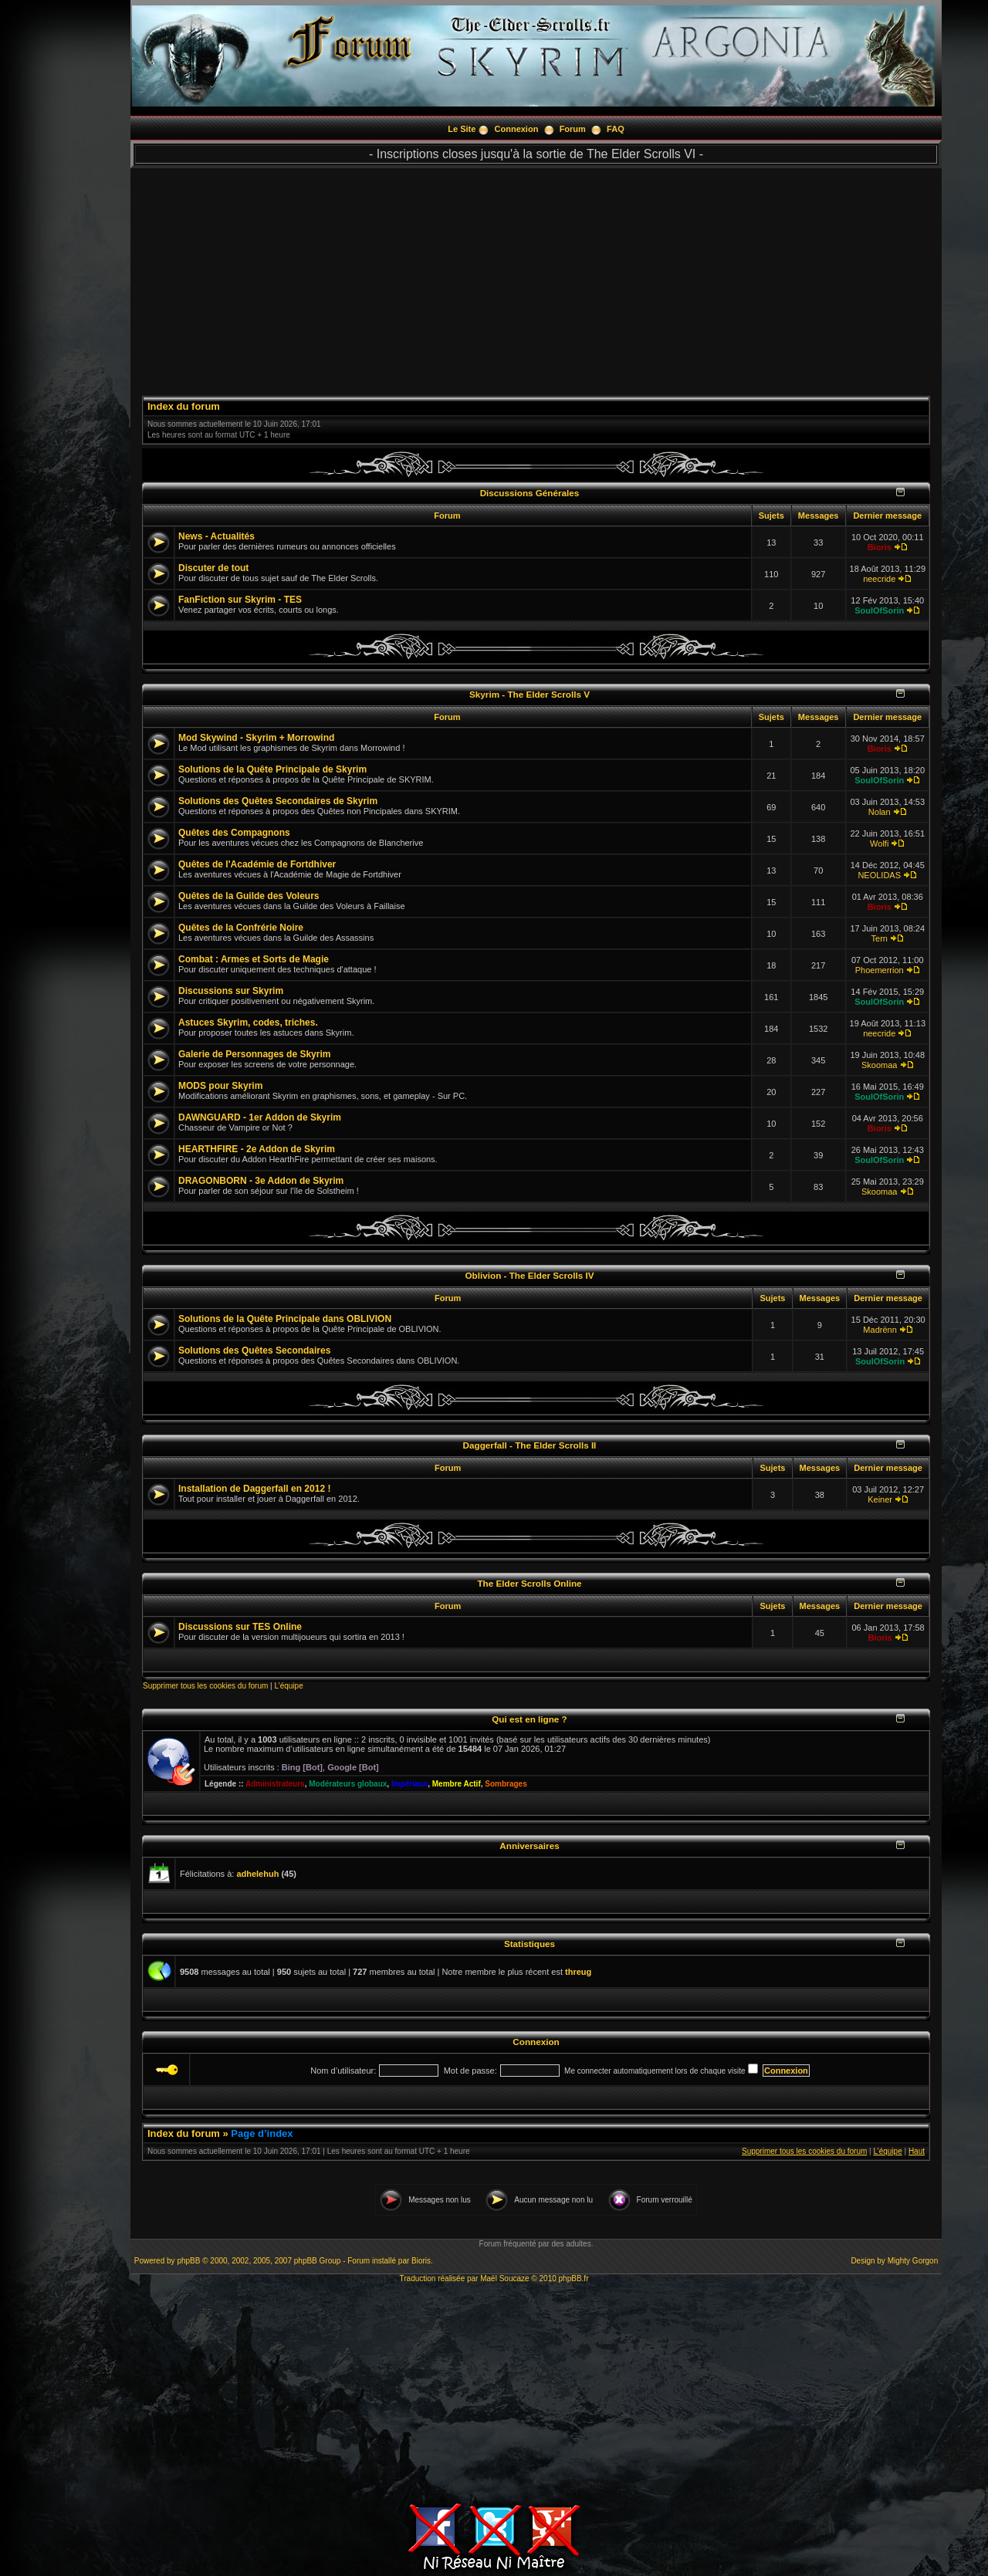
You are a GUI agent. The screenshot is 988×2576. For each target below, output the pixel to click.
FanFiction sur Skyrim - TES (240, 599)
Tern (879, 938)
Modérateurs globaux (348, 1784)
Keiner (880, 1499)
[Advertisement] (536, 276)
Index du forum (183, 406)
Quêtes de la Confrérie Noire (240, 927)
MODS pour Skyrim (220, 1085)
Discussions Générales (530, 493)
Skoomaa (879, 1065)
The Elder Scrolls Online (529, 1583)
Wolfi (879, 843)
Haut (916, 2151)
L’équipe (288, 1686)
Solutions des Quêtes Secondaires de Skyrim (277, 801)
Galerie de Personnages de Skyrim (254, 1054)
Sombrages (505, 1784)
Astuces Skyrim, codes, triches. (248, 1022)
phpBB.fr (574, 2278)
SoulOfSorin (879, 610)
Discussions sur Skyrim (230, 990)
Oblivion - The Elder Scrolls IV (529, 1275)
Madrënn (879, 1329)
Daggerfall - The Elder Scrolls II (530, 1445)
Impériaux (409, 1784)
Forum (573, 129)
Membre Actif (456, 1784)
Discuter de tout (213, 568)
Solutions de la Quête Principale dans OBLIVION (284, 1318)
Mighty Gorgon (913, 2261)
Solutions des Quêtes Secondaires (254, 1350)
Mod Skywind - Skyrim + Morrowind (256, 737)
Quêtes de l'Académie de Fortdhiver (257, 864)
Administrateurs (275, 1784)
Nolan (879, 811)
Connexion (517, 129)
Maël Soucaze (504, 2278)
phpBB (188, 2261)
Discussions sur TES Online (240, 1626)
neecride (879, 578)
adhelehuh (257, 1873)
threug (578, 1971)
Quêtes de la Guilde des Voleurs (249, 896)
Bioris (880, 547)
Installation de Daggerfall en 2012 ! (254, 1488)
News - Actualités (216, 536)
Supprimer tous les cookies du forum (205, 1686)
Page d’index (262, 2133)
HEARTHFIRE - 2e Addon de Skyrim (256, 1149)
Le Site (461, 129)
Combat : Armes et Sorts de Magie (253, 959)
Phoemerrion (879, 970)
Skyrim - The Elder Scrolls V (529, 694)
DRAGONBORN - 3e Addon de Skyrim (260, 1180)
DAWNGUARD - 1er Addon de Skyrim (259, 1117)
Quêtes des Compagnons (234, 832)
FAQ (615, 129)
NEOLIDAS (879, 875)
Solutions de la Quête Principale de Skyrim (272, 769)
